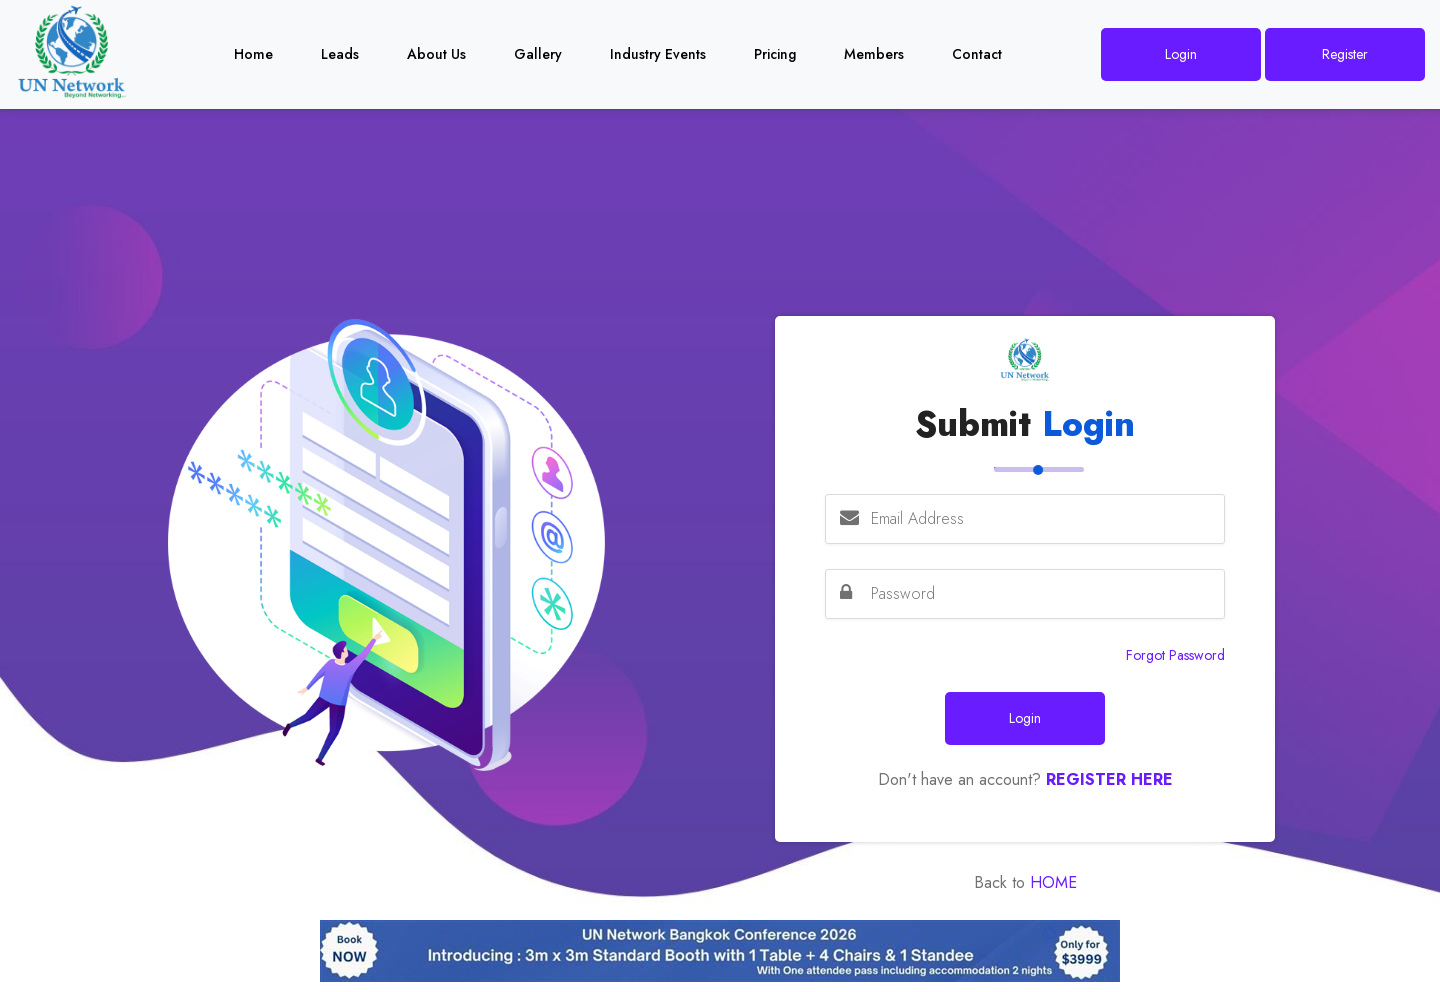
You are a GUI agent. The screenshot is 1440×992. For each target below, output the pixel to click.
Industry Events (658, 54)
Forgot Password (1175, 655)
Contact (977, 54)
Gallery (538, 54)
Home (253, 54)
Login (1181, 54)
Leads (340, 54)
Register (1345, 54)
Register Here (1109, 779)
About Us (436, 54)
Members (874, 54)
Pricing (775, 54)
